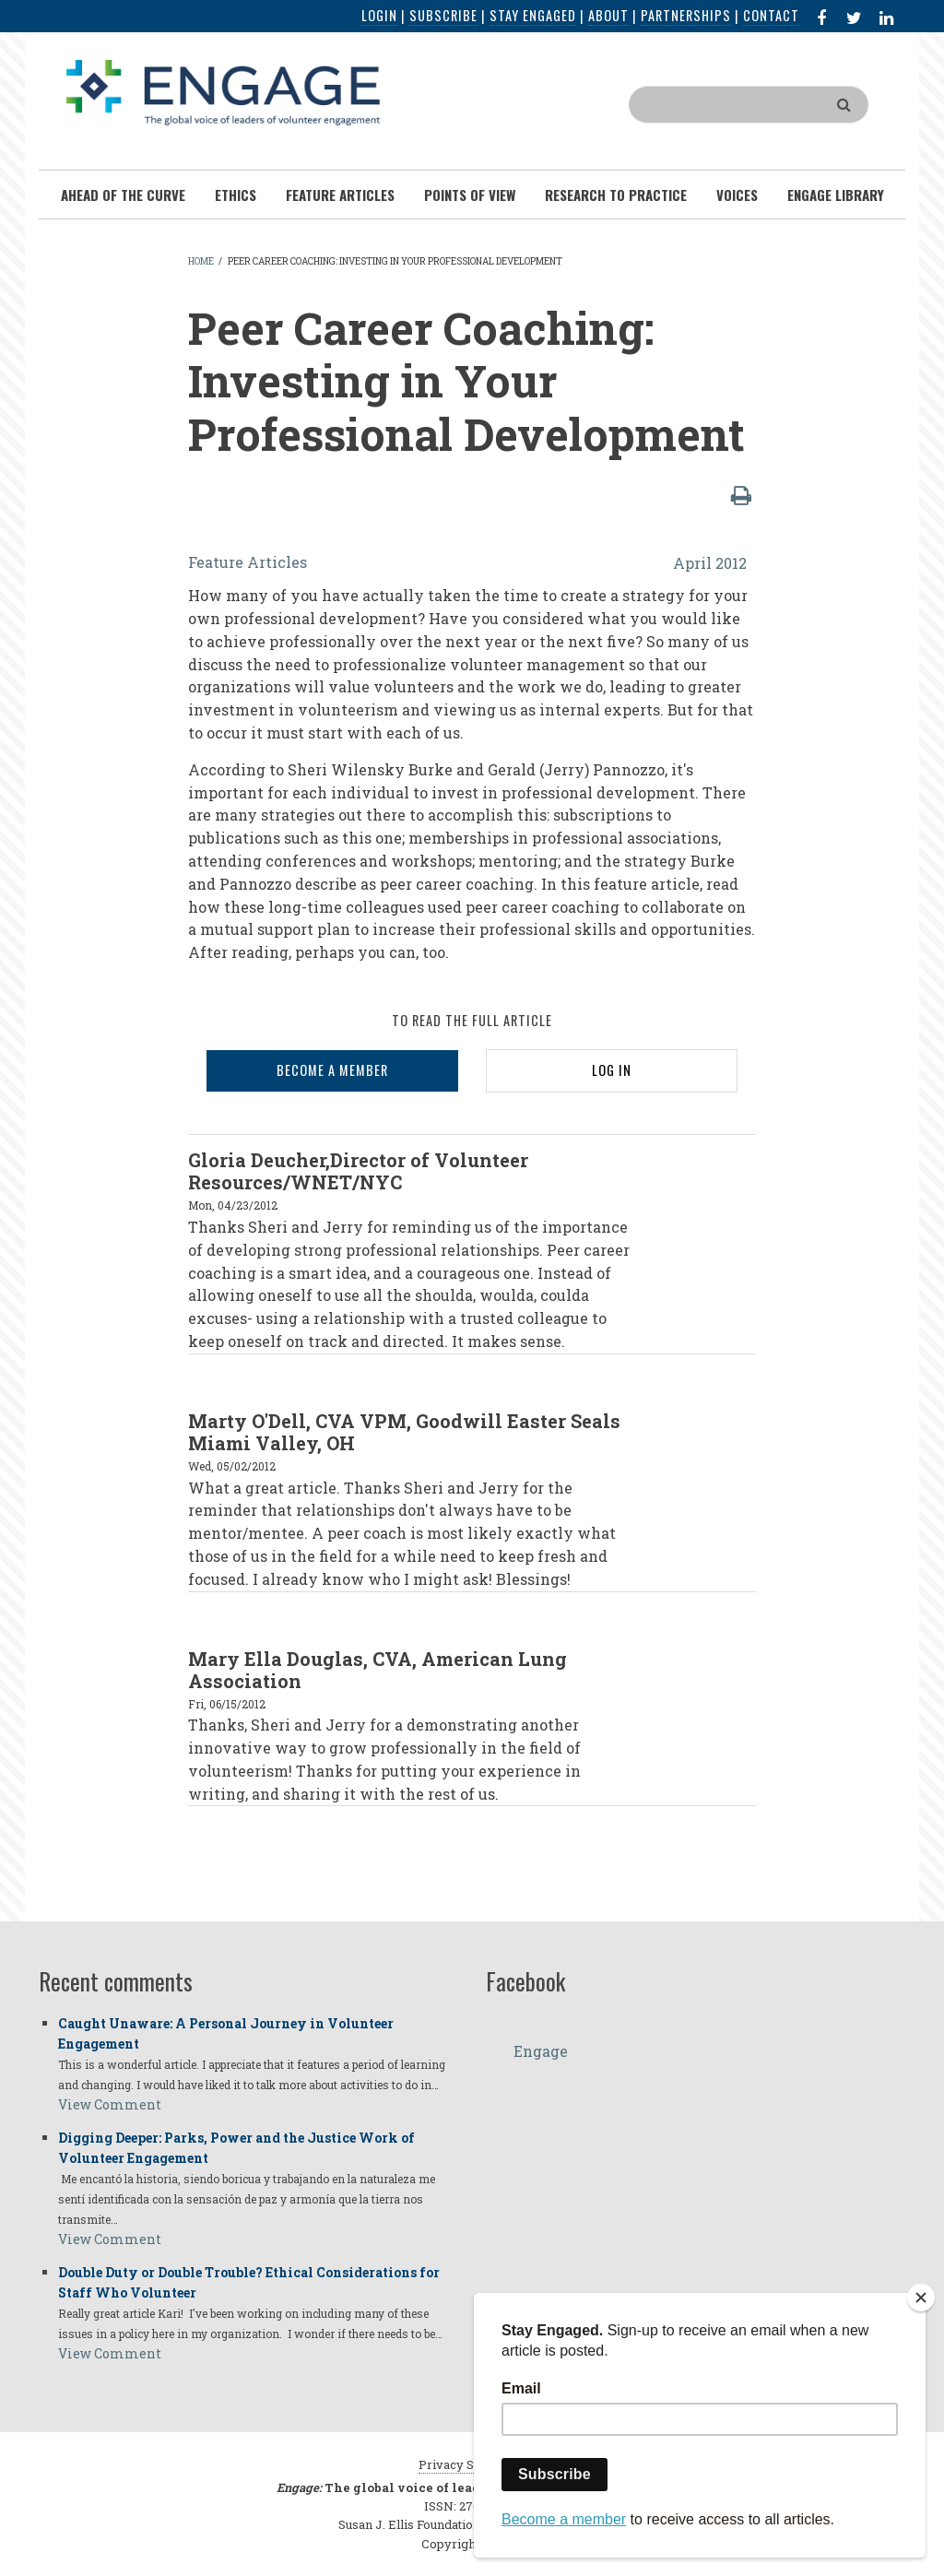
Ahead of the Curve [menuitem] (123, 194)
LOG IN (611, 1070)
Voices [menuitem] (737, 194)
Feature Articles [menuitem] (340, 194)
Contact (771, 15)
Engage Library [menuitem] (835, 194)
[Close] (921, 2297)
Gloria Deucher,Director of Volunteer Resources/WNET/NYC (358, 1171)
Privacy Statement (472, 2464)
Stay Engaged (533, 15)
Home (201, 261)
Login (379, 15)
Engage (540, 2051)
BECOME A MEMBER (332, 1070)
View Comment (109, 2104)
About (608, 15)
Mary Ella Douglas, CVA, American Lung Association (377, 1670)
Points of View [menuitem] (469, 194)
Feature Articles (247, 562)
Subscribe (443, 15)
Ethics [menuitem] (235, 194)
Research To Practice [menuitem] (616, 194)
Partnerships (686, 15)
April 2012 (710, 563)
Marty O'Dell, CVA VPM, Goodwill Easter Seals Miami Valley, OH (404, 1432)
